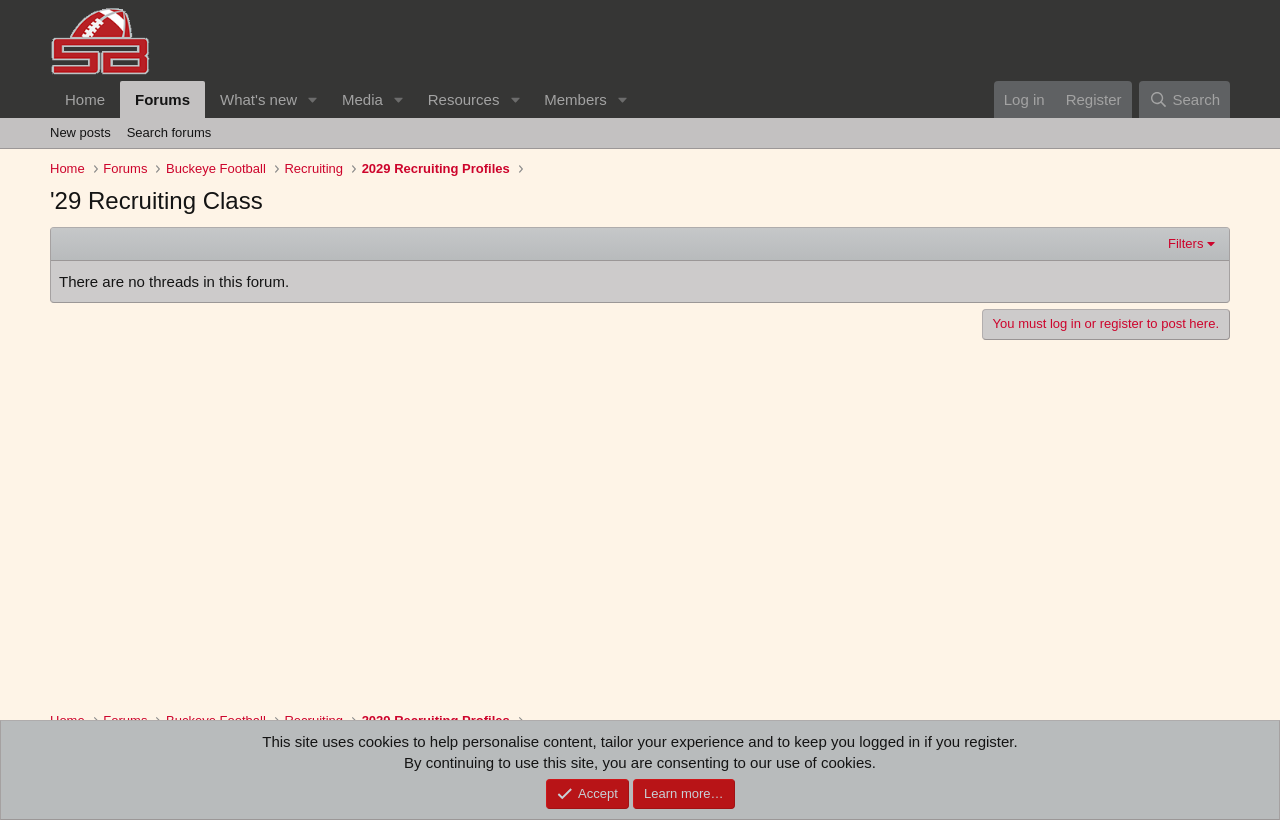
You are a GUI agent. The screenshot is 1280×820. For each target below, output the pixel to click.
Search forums (169, 132)
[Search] (1184, 99)
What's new (258, 99)
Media (362, 99)
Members (575, 99)
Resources (464, 99)
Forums (162, 99)
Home (85, 99)
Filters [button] (1185, 243)
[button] (313, 99)
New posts (80, 132)
